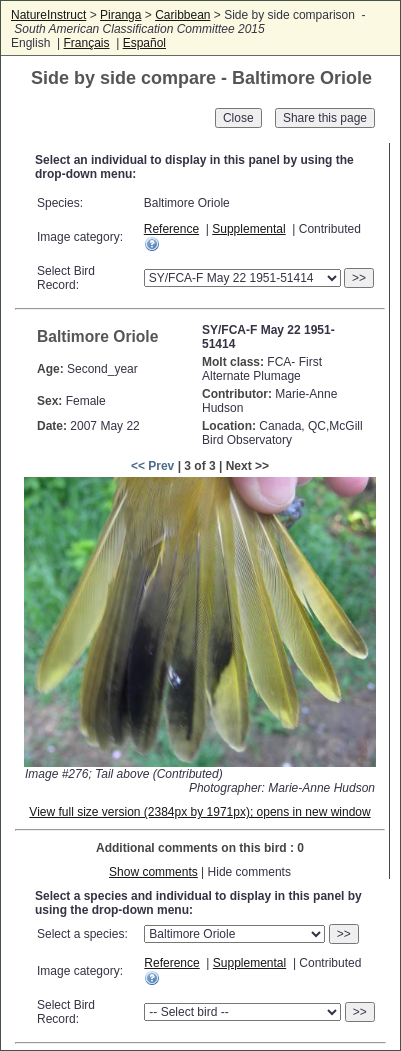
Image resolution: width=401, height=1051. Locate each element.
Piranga (120, 15)
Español (144, 43)
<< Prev (152, 466)
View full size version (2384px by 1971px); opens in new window (199, 812)
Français (86, 43)
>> (359, 278)
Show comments (153, 872)
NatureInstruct (48, 15)
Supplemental (248, 229)
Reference (171, 229)
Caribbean (182, 15)
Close (238, 118)
